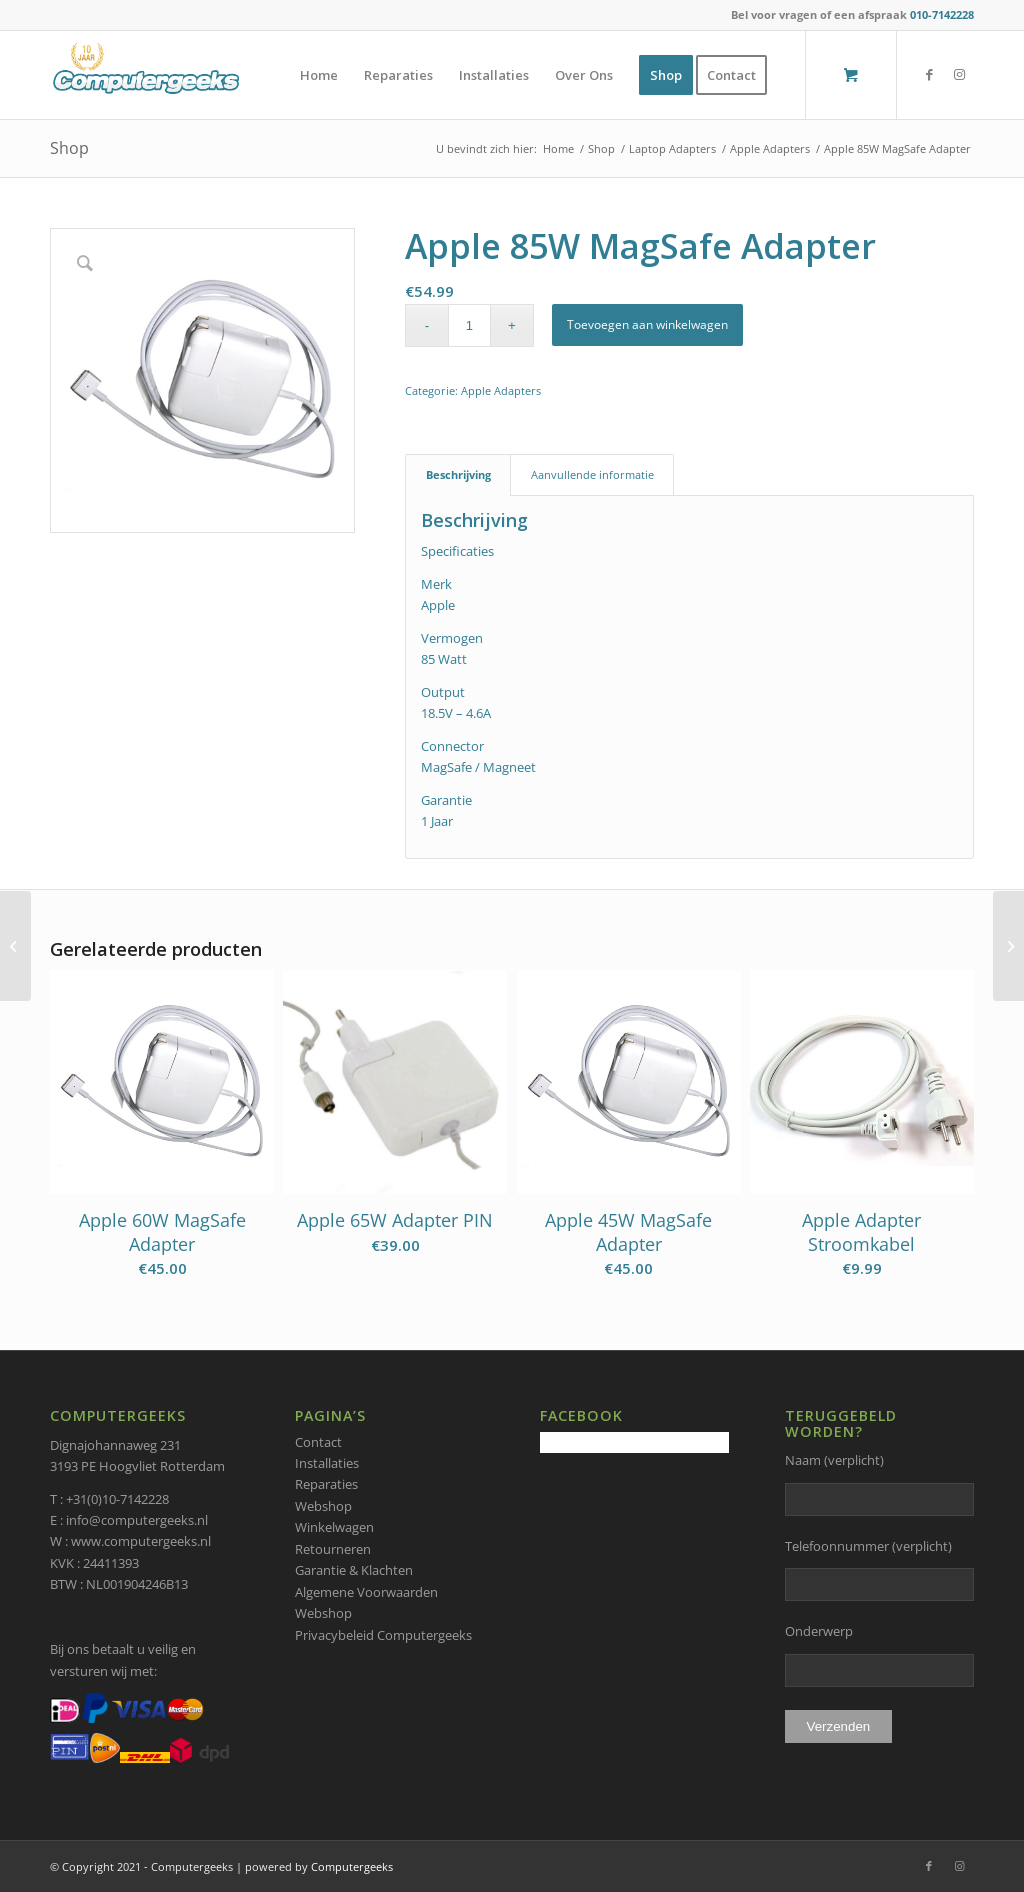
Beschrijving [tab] (458, 474)
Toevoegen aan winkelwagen (647, 324)
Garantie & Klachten (354, 1570)
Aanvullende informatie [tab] (592, 474)
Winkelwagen (334, 1527)
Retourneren (333, 1549)
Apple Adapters (501, 390)
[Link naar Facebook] (929, 74)
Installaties (327, 1463)
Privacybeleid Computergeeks (383, 1635)
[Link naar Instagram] (959, 74)
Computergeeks (352, 1866)
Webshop (323, 1506)
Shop (69, 148)
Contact (318, 1442)
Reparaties (326, 1484)
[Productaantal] (469, 325)
